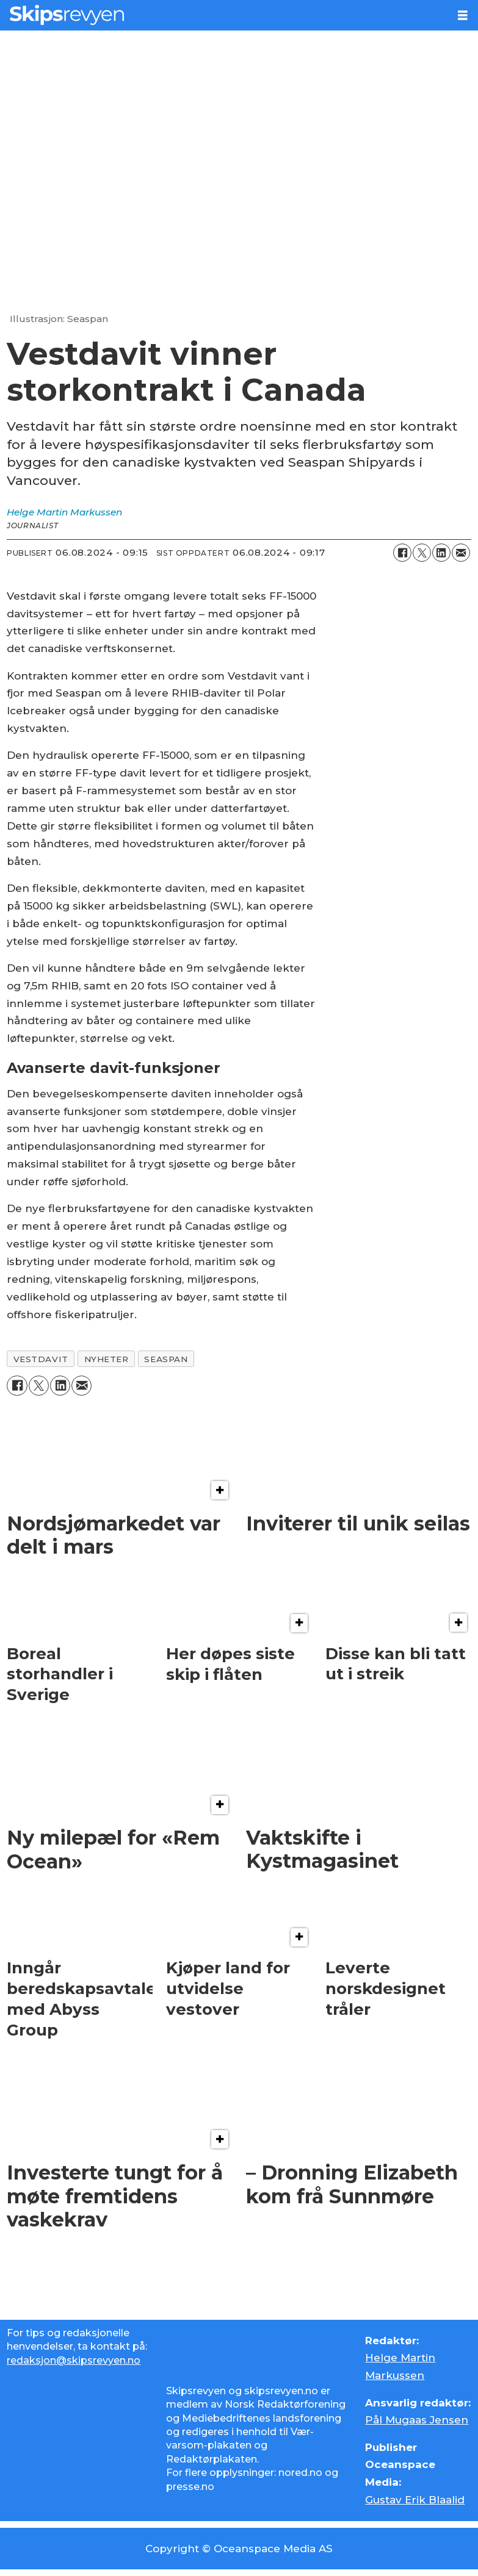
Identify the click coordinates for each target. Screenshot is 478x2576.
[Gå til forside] (67, 15)
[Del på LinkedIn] (441, 553)
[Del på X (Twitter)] (422, 553)
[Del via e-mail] (461, 553)
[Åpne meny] (462, 15)
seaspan (165, 1359)
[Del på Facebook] (402, 553)
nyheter (106, 1359)
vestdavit (40, 1359)
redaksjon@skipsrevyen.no (73, 2360)
